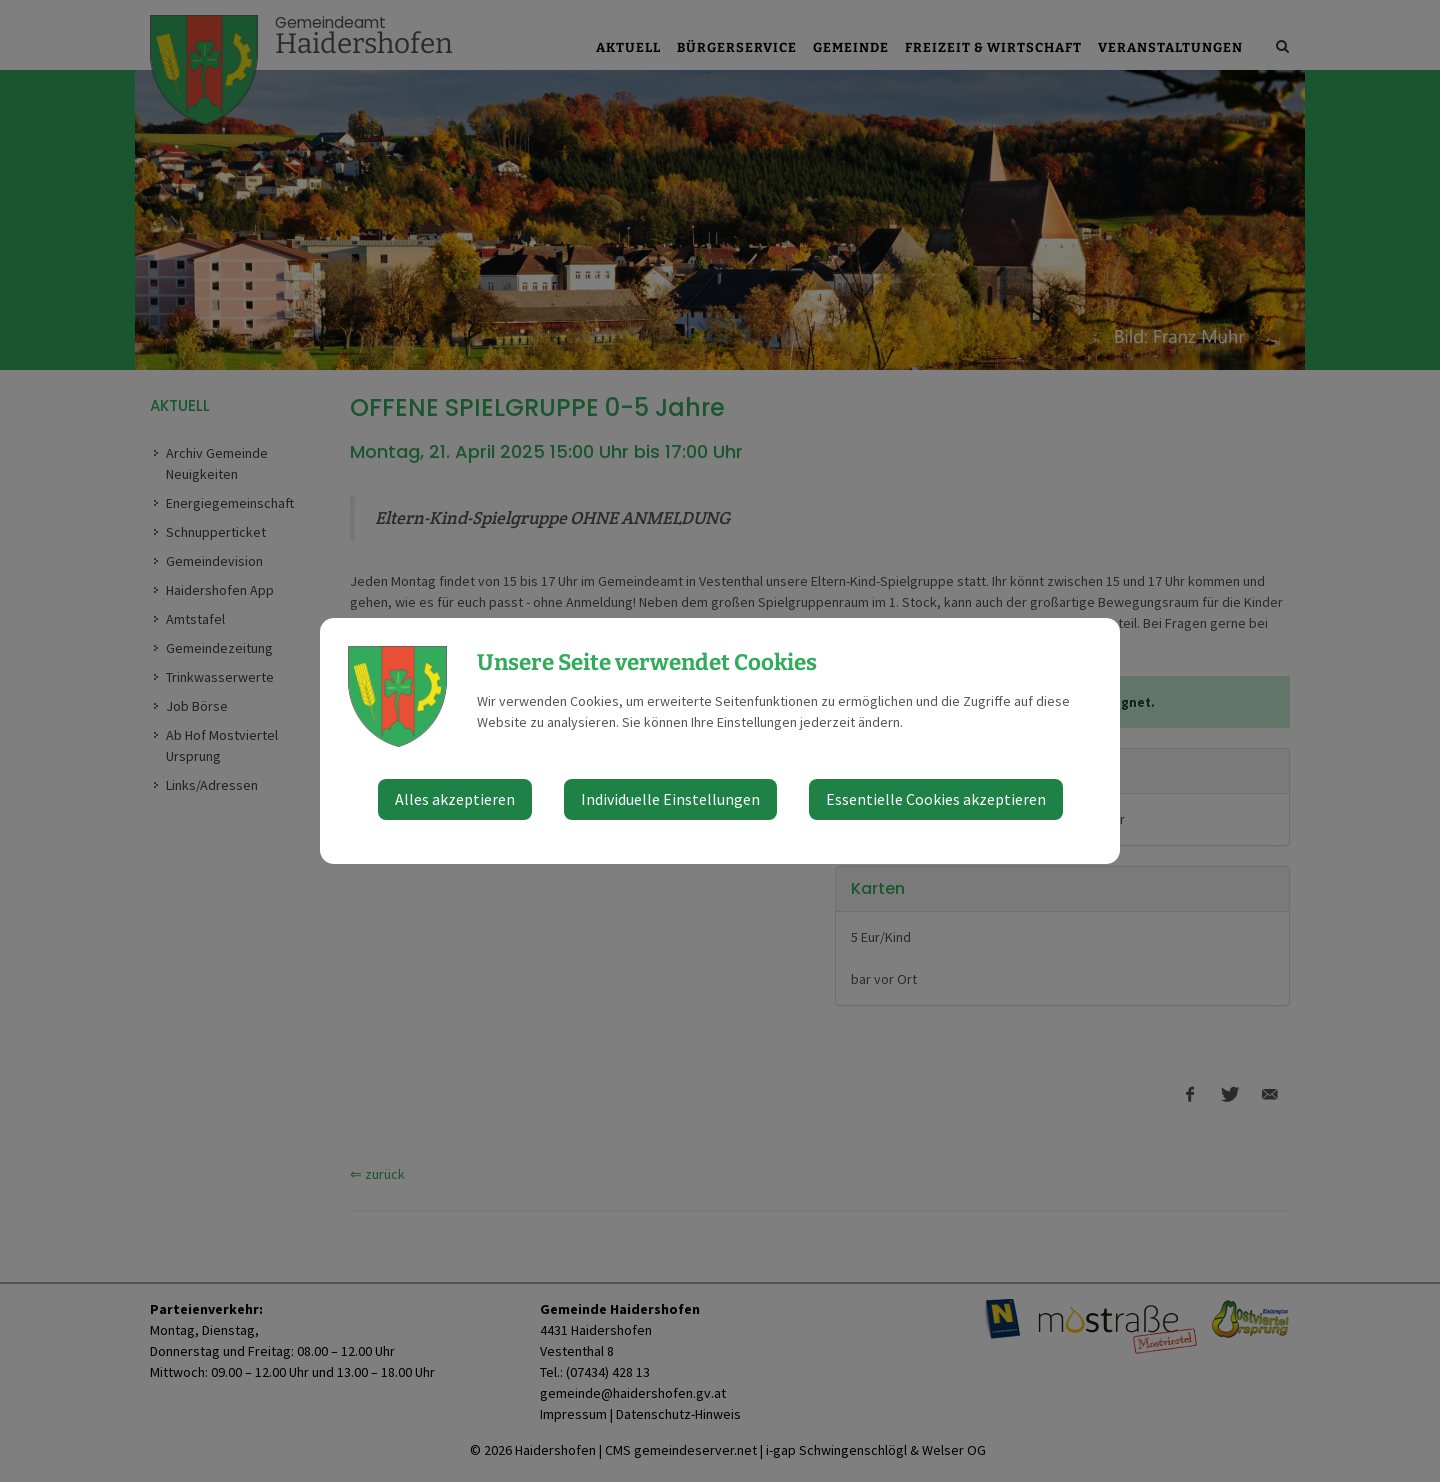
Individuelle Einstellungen (670, 799)
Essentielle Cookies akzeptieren (936, 799)
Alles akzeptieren (455, 799)
